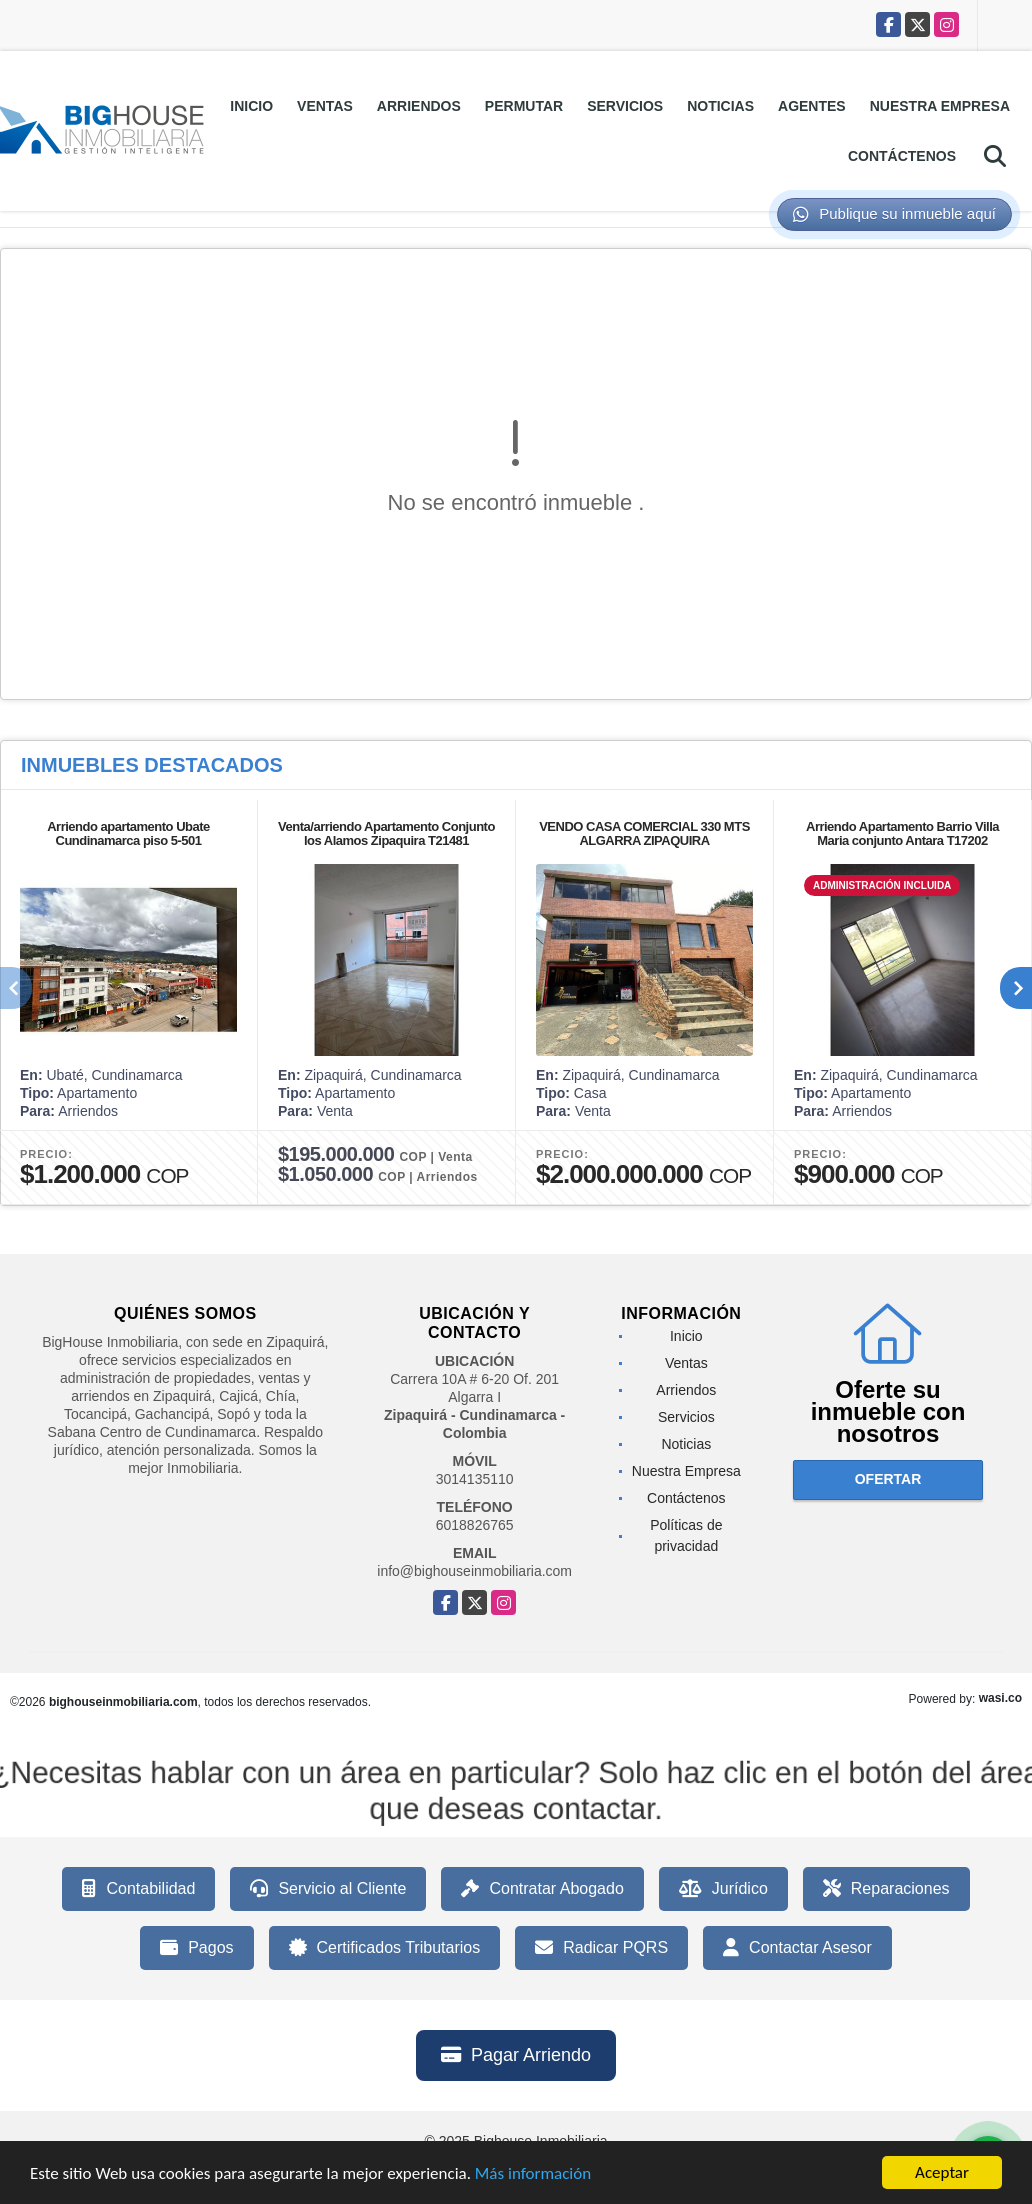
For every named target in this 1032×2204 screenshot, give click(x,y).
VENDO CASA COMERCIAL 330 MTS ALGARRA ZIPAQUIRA (644, 833)
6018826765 (475, 1525)
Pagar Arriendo (516, 2055)
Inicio (251, 106)
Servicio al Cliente (328, 1889)
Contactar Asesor (797, 1948)
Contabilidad (138, 1889)
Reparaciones (886, 1889)
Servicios (625, 106)
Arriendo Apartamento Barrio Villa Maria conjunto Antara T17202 (902, 833)
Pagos (196, 1948)
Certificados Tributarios (385, 1948)
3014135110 (475, 1479)
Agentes (812, 106)
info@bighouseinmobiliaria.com (474, 1571)
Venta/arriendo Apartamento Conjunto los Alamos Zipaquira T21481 (386, 833)
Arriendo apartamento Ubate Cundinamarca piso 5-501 (128, 833)
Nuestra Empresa (940, 106)
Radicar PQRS (601, 1948)
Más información (533, 2174)
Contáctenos (902, 156)
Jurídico (723, 1889)
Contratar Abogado (542, 1889)
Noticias (720, 106)
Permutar (524, 106)
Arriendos (419, 106)
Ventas (325, 106)
